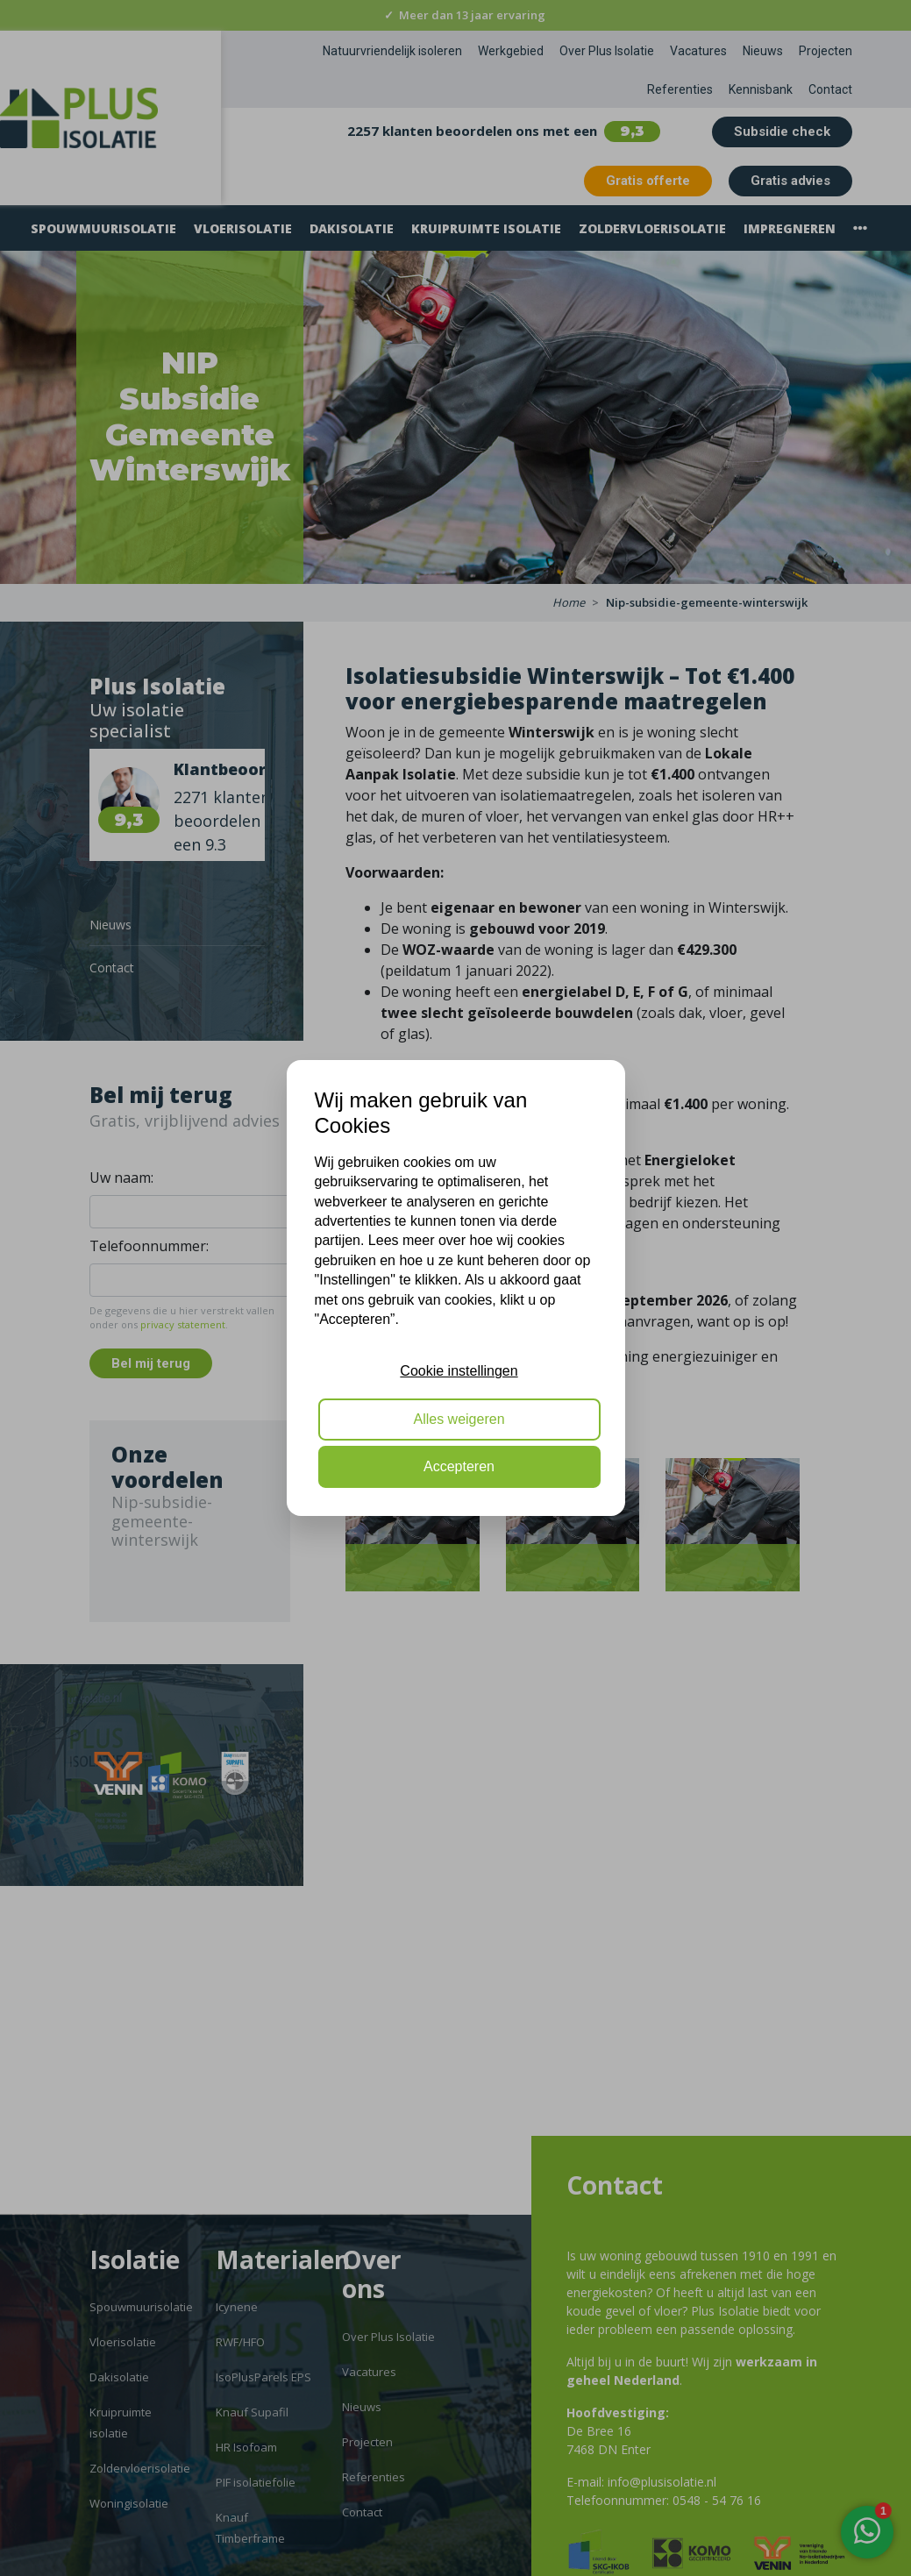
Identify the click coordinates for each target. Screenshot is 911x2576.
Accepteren (459, 1466)
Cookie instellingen (458, 1370)
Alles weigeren (458, 1419)
